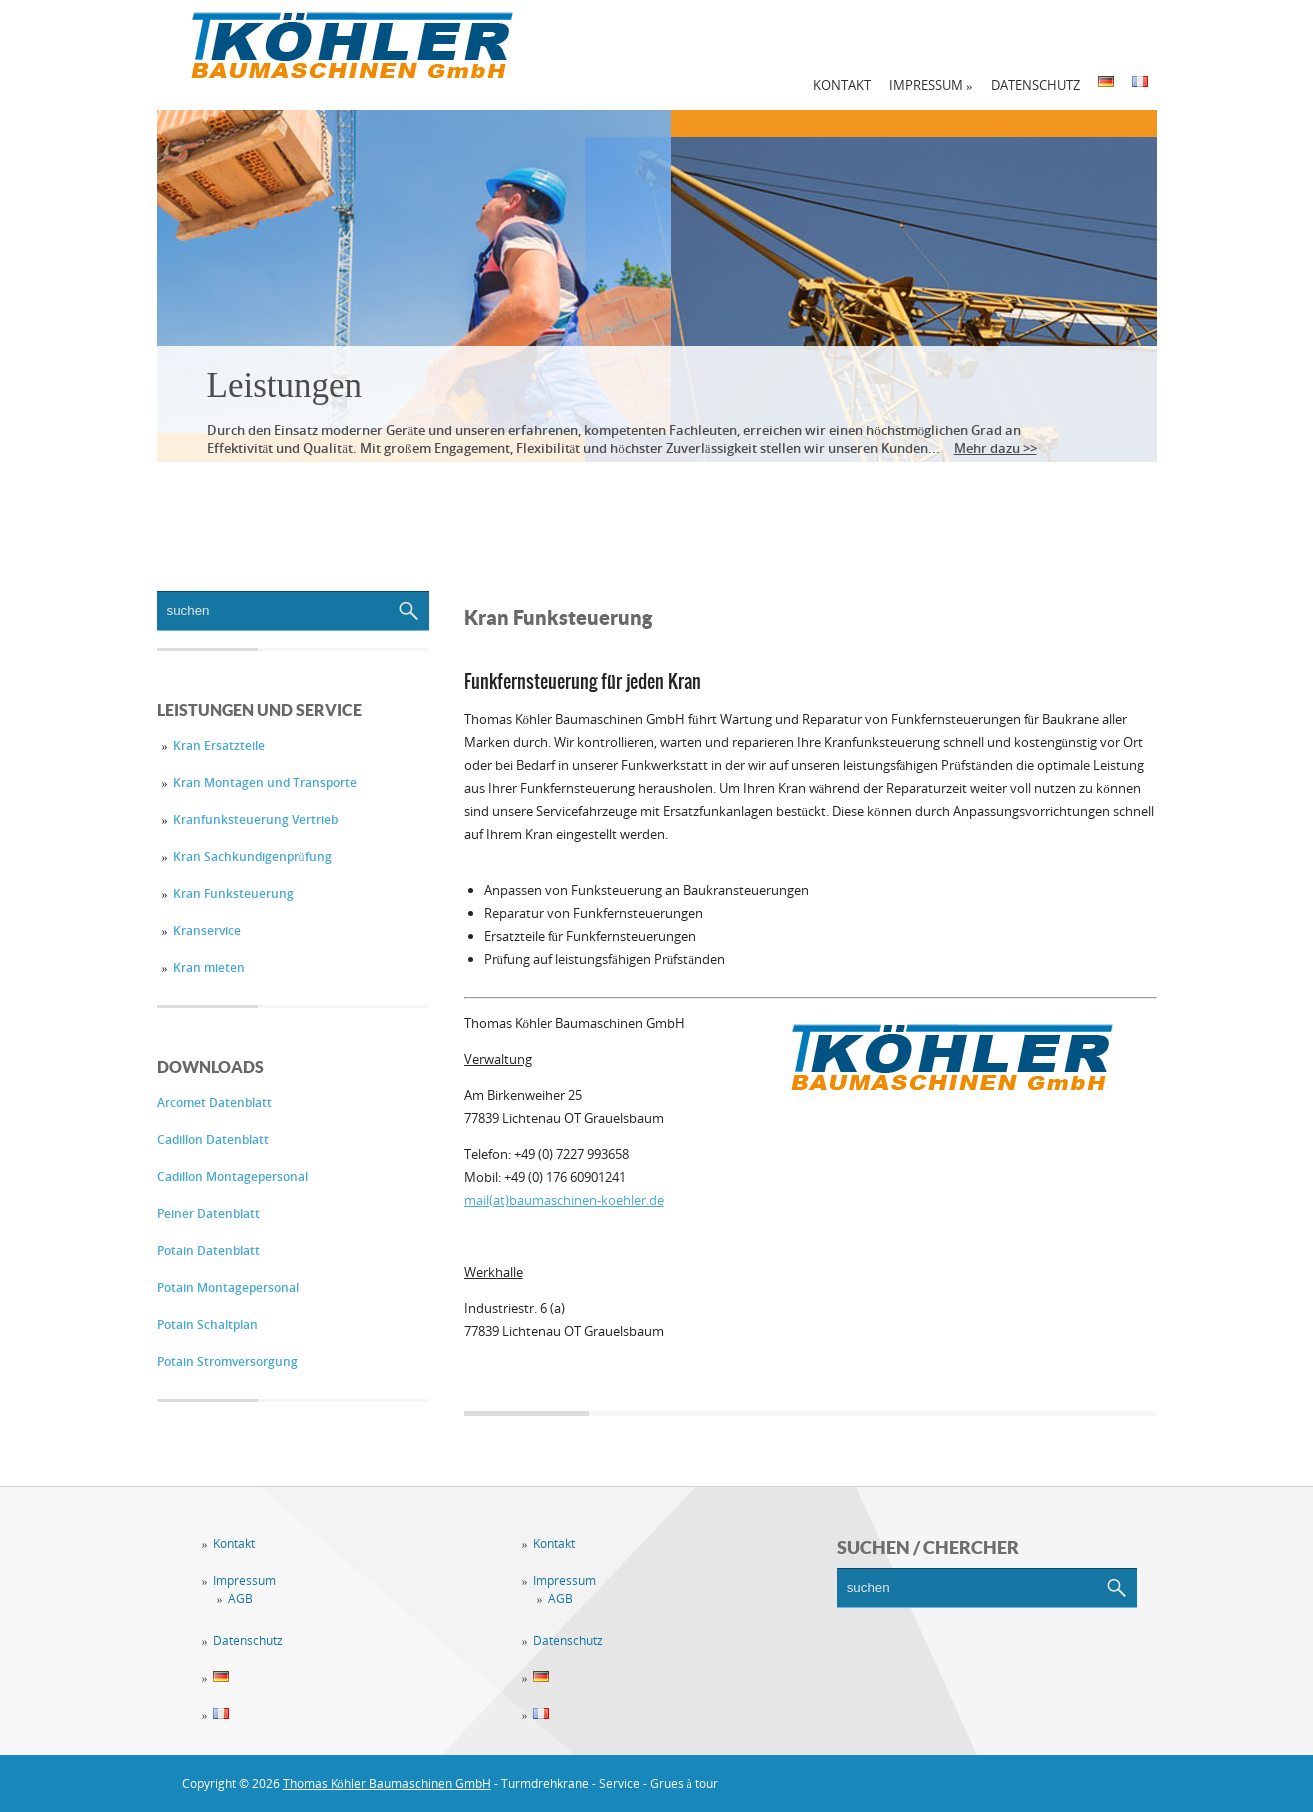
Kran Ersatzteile (219, 745)
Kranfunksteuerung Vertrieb (255, 819)
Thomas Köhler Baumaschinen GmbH (387, 1783)
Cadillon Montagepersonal (232, 1176)
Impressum (931, 85)
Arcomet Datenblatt (214, 1102)
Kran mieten (209, 967)
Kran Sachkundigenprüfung (252, 856)
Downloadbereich (752, 490)
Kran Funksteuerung (233, 893)
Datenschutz (1035, 85)
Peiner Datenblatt (208, 1213)
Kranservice (207, 930)
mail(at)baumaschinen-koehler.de (564, 1200)
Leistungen (285, 385)
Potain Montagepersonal (228, 1287)
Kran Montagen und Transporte (265, 782)
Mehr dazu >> (995, 448)
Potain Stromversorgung (227, 1361)
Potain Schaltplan (207, 1324)
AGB (240, 1598)
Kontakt (842, 85)
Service (352, 490)
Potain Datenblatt (208, 1250)
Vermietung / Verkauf (530, 490)
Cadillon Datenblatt (213, 1139)
